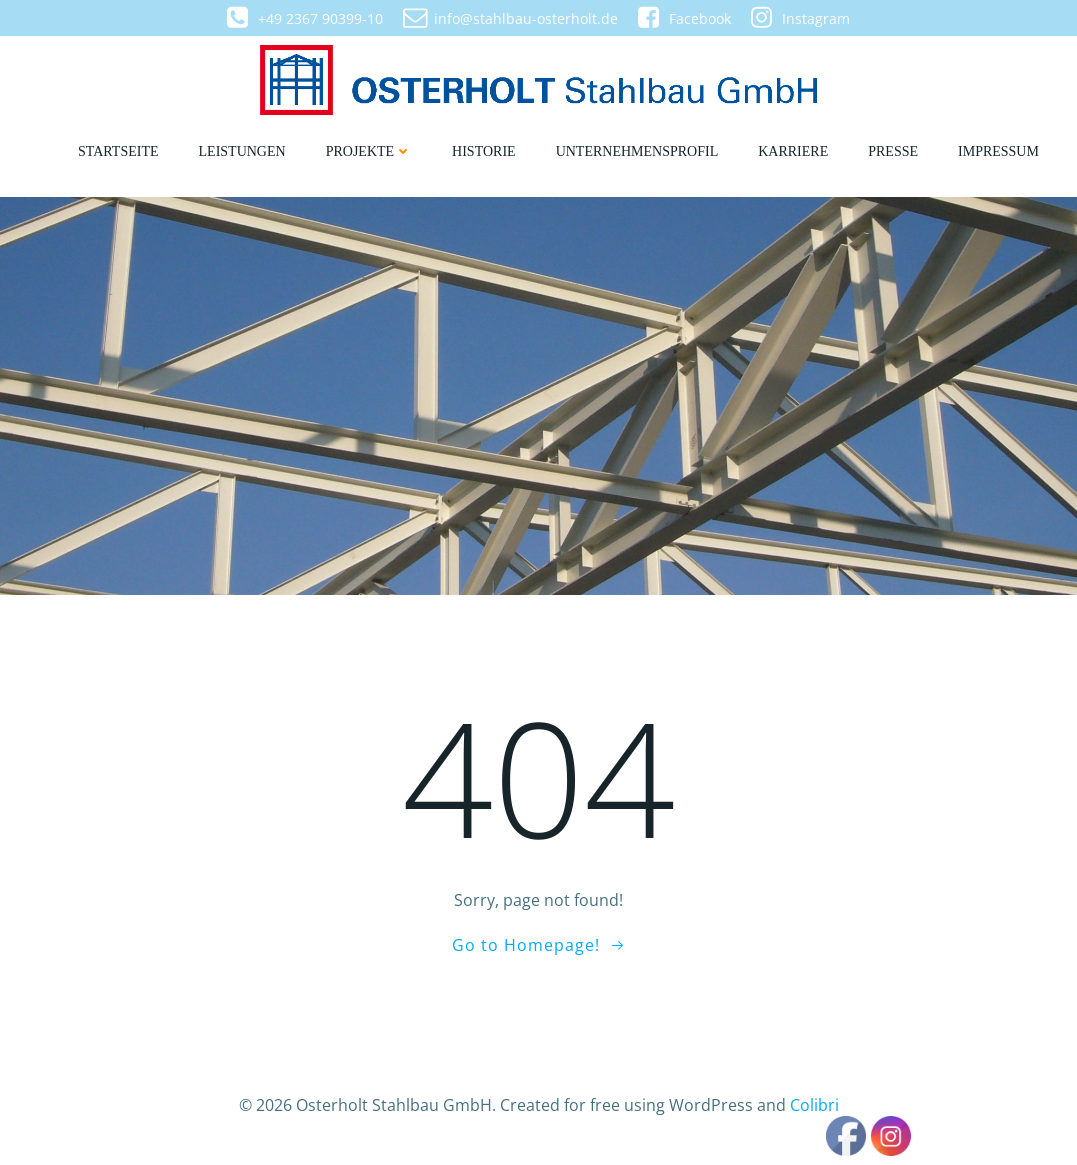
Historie (484, 151)
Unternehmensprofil (637, 151)
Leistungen (242, 151)
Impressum (998, 151)
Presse (893, 151)
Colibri (814, 1105)
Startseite (118, 151)
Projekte (369, 151)
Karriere (793, 151)
